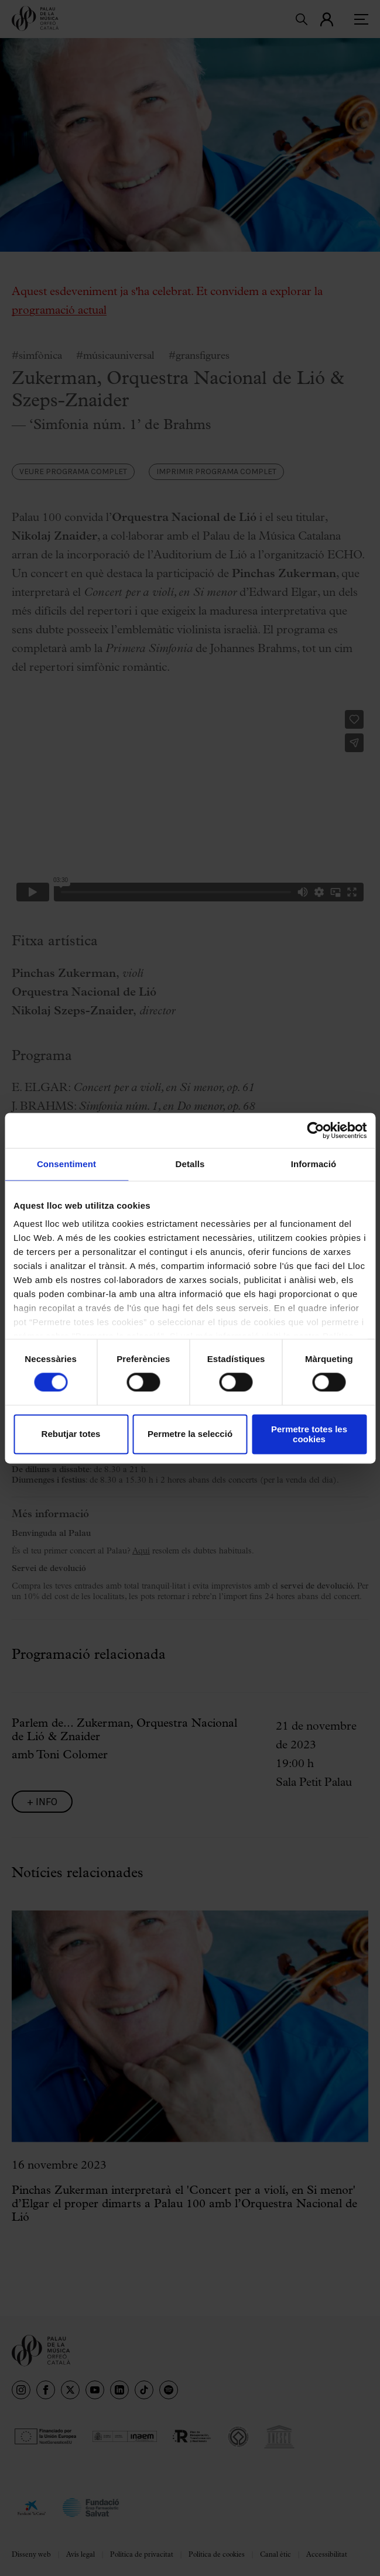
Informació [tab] (314, 1164)
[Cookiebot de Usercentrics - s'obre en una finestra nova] (315, 1130)
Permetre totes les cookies (309, 1434)
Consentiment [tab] (66, 1164)
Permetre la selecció (190, 1434)
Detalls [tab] (190, 1164)
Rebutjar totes (71, 1434)
